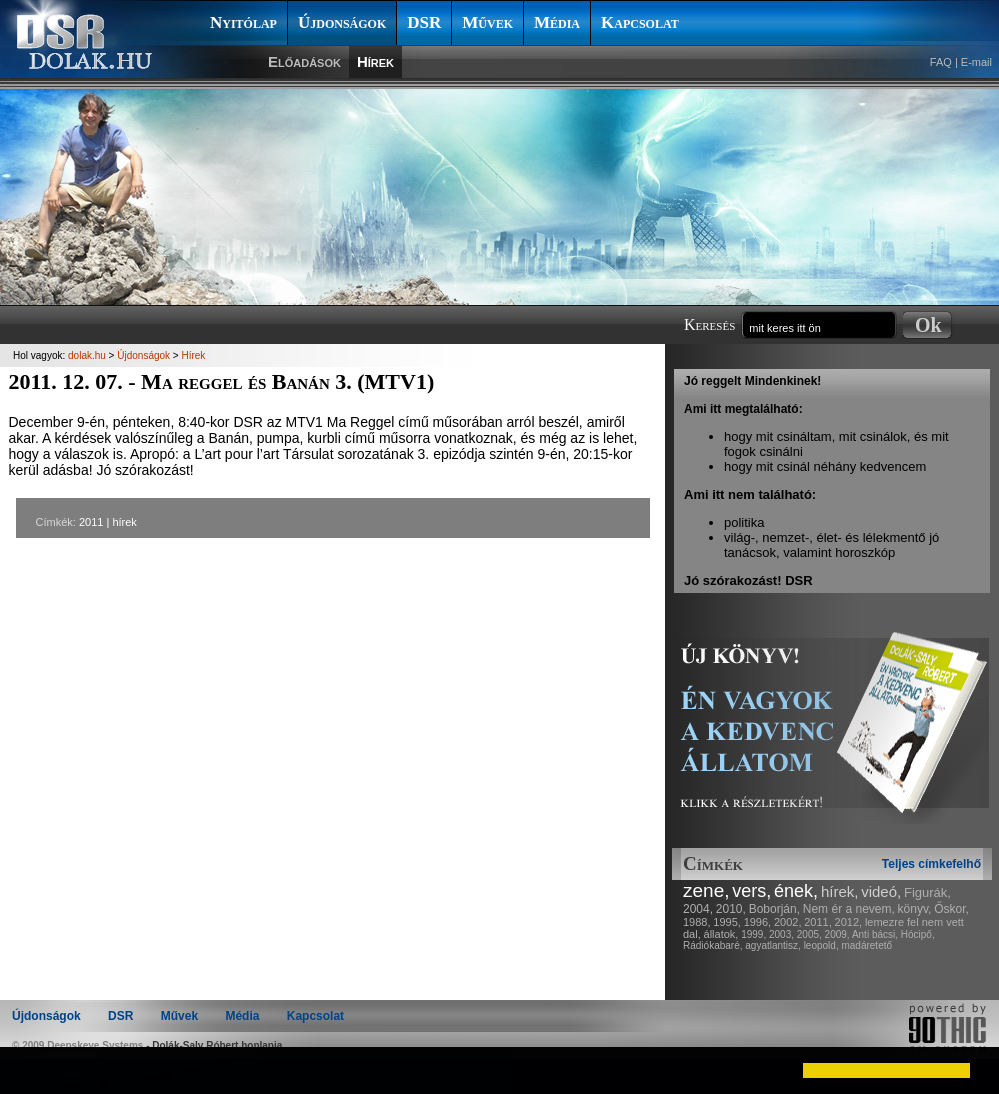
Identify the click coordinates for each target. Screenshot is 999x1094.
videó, (881, 891)
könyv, (915, 909)
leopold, (821, 945)
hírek (124, 522)
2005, (809, 934)
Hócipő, (918, 934)
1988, (697, 922)
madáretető (866, 945)
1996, (758, 922)
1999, (753, 934)
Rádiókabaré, (712, 945)
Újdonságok (342, 22)
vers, (751, 891)
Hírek (375, 61)
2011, (818, 922)
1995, (727, 922)
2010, (731, 909)
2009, (837, 934)
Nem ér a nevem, (849, 909)
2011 (91, 522)
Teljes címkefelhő (931, 864)
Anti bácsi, (875, 934)
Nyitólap (243, 22)
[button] (32, 1070)
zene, (706, 890)
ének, (796, 891)
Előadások (304, 61)
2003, (781, 934)
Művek (487, 22)
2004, (698, 909)
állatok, (721, 934)
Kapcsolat (640, 22)
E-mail (976, 62)
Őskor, (951, 909)
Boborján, (774, 909)
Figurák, (927, 892)
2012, (849, 922)
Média (557, 22)
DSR (424, 22)
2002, (788, 922)
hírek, (840, 891)
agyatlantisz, (773, 945)
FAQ (941, 62)
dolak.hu (87, 355)
